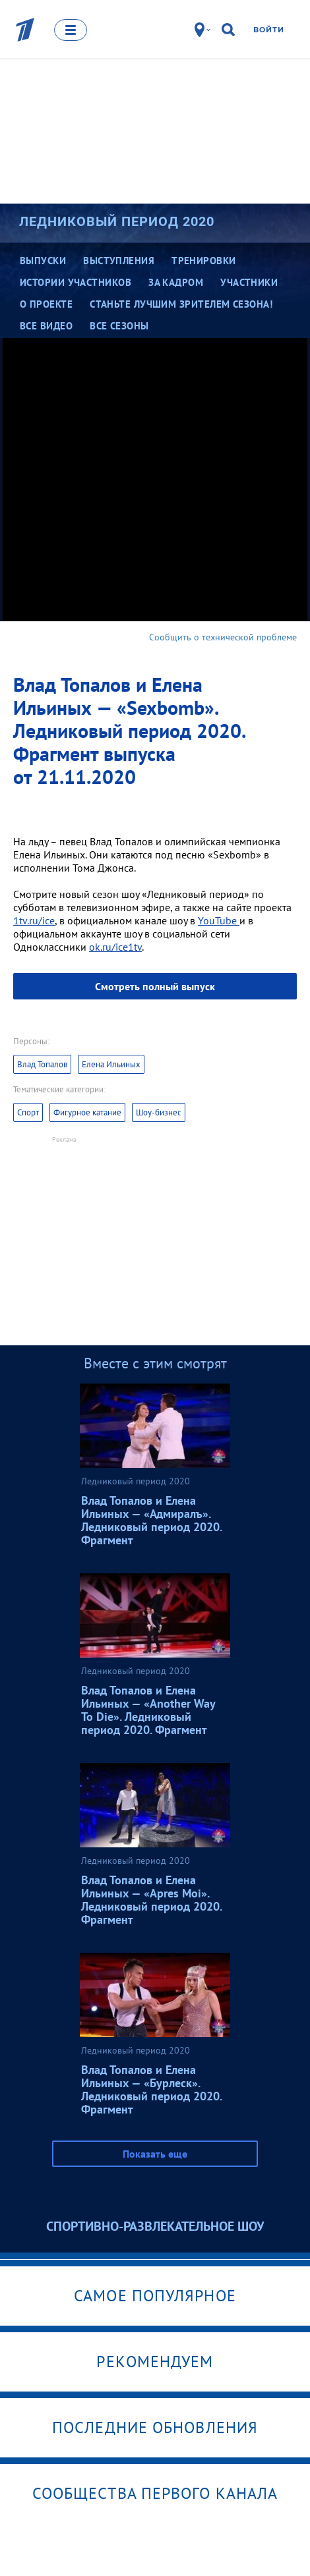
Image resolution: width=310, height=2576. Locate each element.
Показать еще (155, 2153)
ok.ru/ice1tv (115, 946)
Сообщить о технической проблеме (223, 637)
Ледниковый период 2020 (116, 221)
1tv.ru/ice (34, 920)
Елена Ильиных (111, 1064)
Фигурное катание (87, 1112)
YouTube (218, 920)
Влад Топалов (42, 1064)
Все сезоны (119, 326)
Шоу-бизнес (158, 1112)
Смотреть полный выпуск (155, 986)
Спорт (28, 1112)
